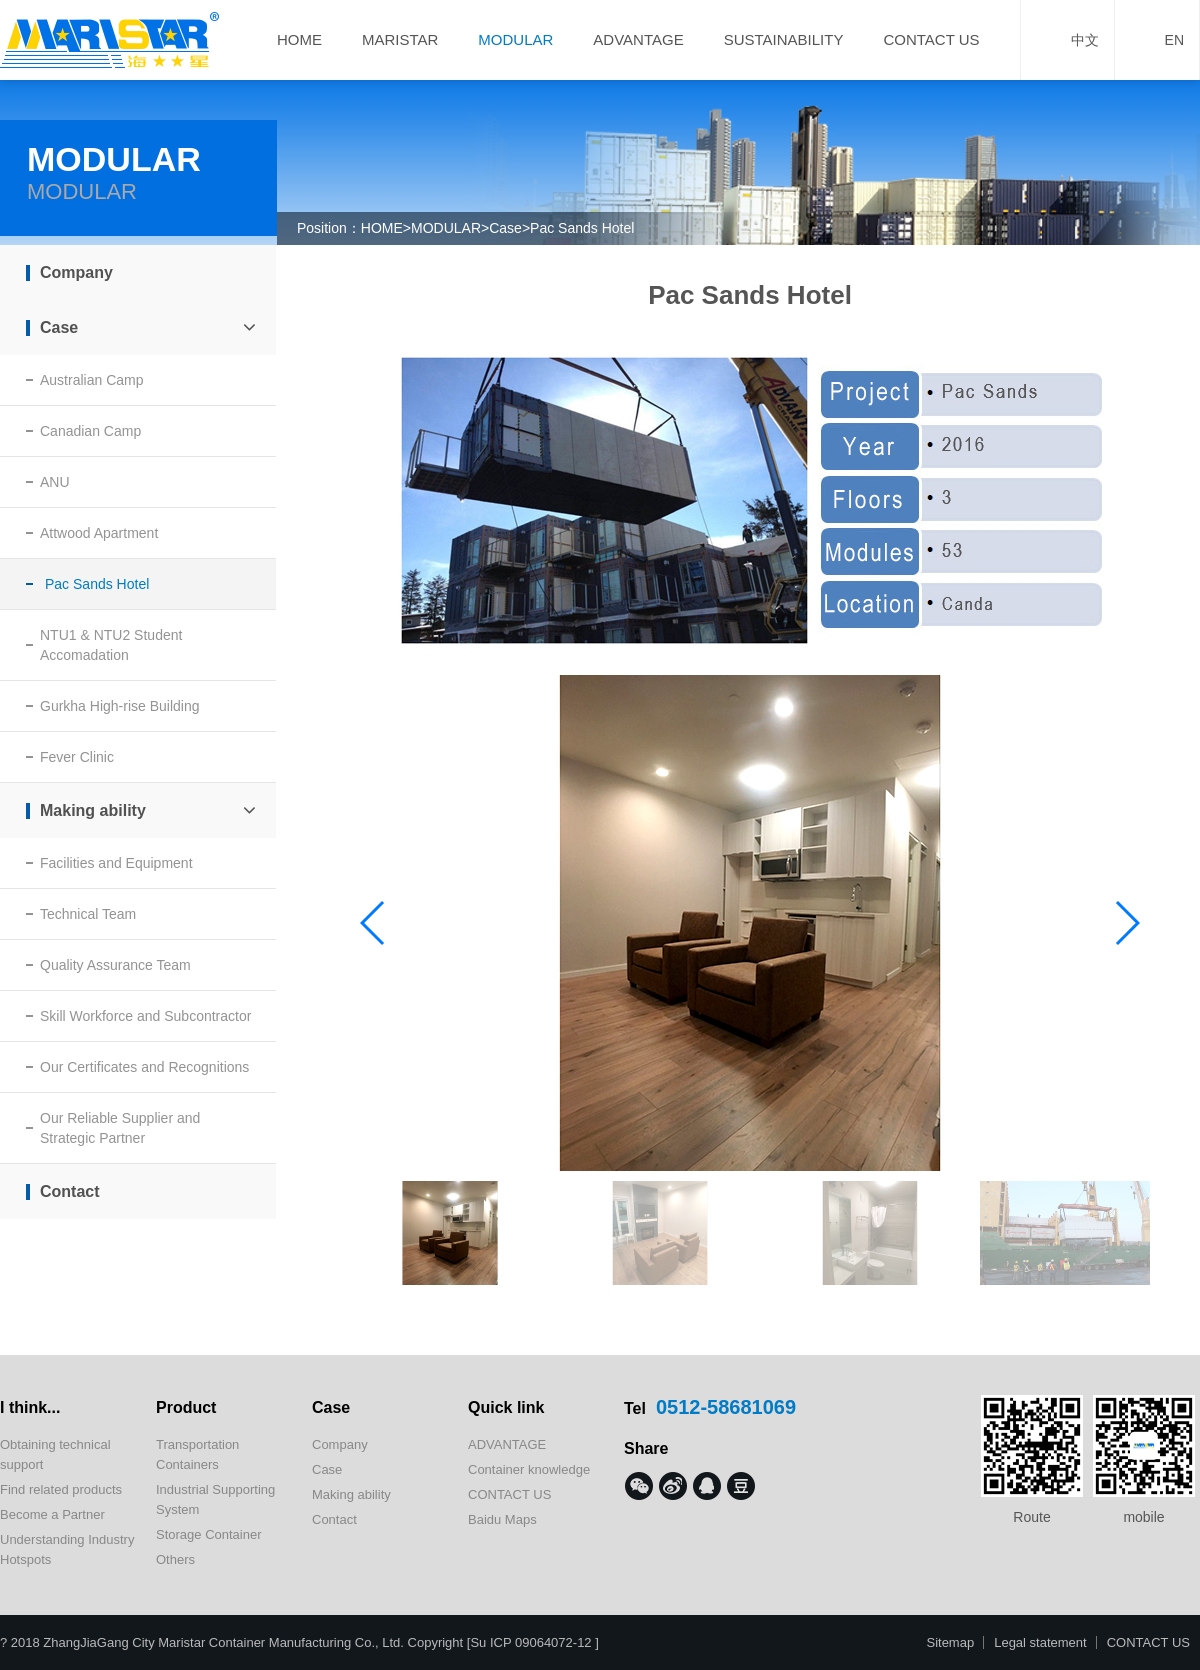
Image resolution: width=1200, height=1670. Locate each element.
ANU (55, 482)
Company (76, 272)
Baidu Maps (502, 1519)
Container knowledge (529, 1469)
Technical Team (88, 914)
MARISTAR (400, 39)
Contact (70, 1191)
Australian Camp (92, 380)
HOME (299, 39)
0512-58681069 (726, 1407)
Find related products (61, 1489)
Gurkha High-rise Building (120, 706)
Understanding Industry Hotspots (67, 1549)
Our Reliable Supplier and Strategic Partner (120, 1128)
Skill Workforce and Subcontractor (145, 1016)
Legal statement (1040, 1642)
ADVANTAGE (638, 39)
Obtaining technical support (55, 1454)
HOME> (386, 228)
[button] (1126, 923)
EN (1157, 40)
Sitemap (950, 1642)
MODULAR (515, 39)
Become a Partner (52, 1514)
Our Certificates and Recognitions (144, 1067)
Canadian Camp (90, 431)
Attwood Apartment (99, 533)
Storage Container (209, 1534)
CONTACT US (931, 39)
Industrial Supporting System (215, 1499)
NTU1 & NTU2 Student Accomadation (111, 645)
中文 (1067, 40)
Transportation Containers (197, 1454)
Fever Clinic (77, 757)
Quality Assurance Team (115, 965)
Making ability (148, 810)
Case (505, 228)
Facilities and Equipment (116, 863)
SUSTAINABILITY (784, 39)
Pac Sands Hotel (582, 228)
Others (175, 1559)
